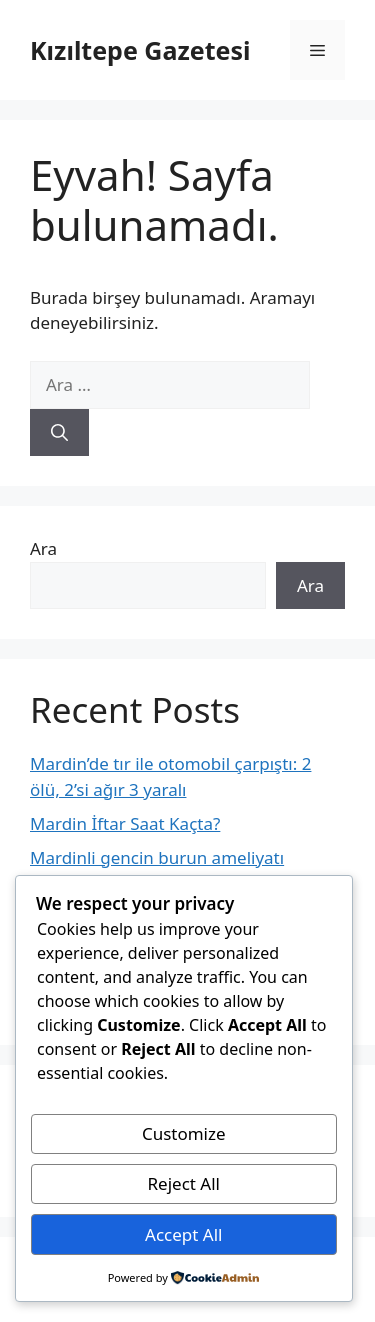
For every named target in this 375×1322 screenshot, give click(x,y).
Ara (43, 548)
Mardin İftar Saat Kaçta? (125, 823)
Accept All (183, 1234)
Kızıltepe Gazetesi (140, 50)
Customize (184, 1133)
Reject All (184, 1183)
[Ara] (59, 433)
